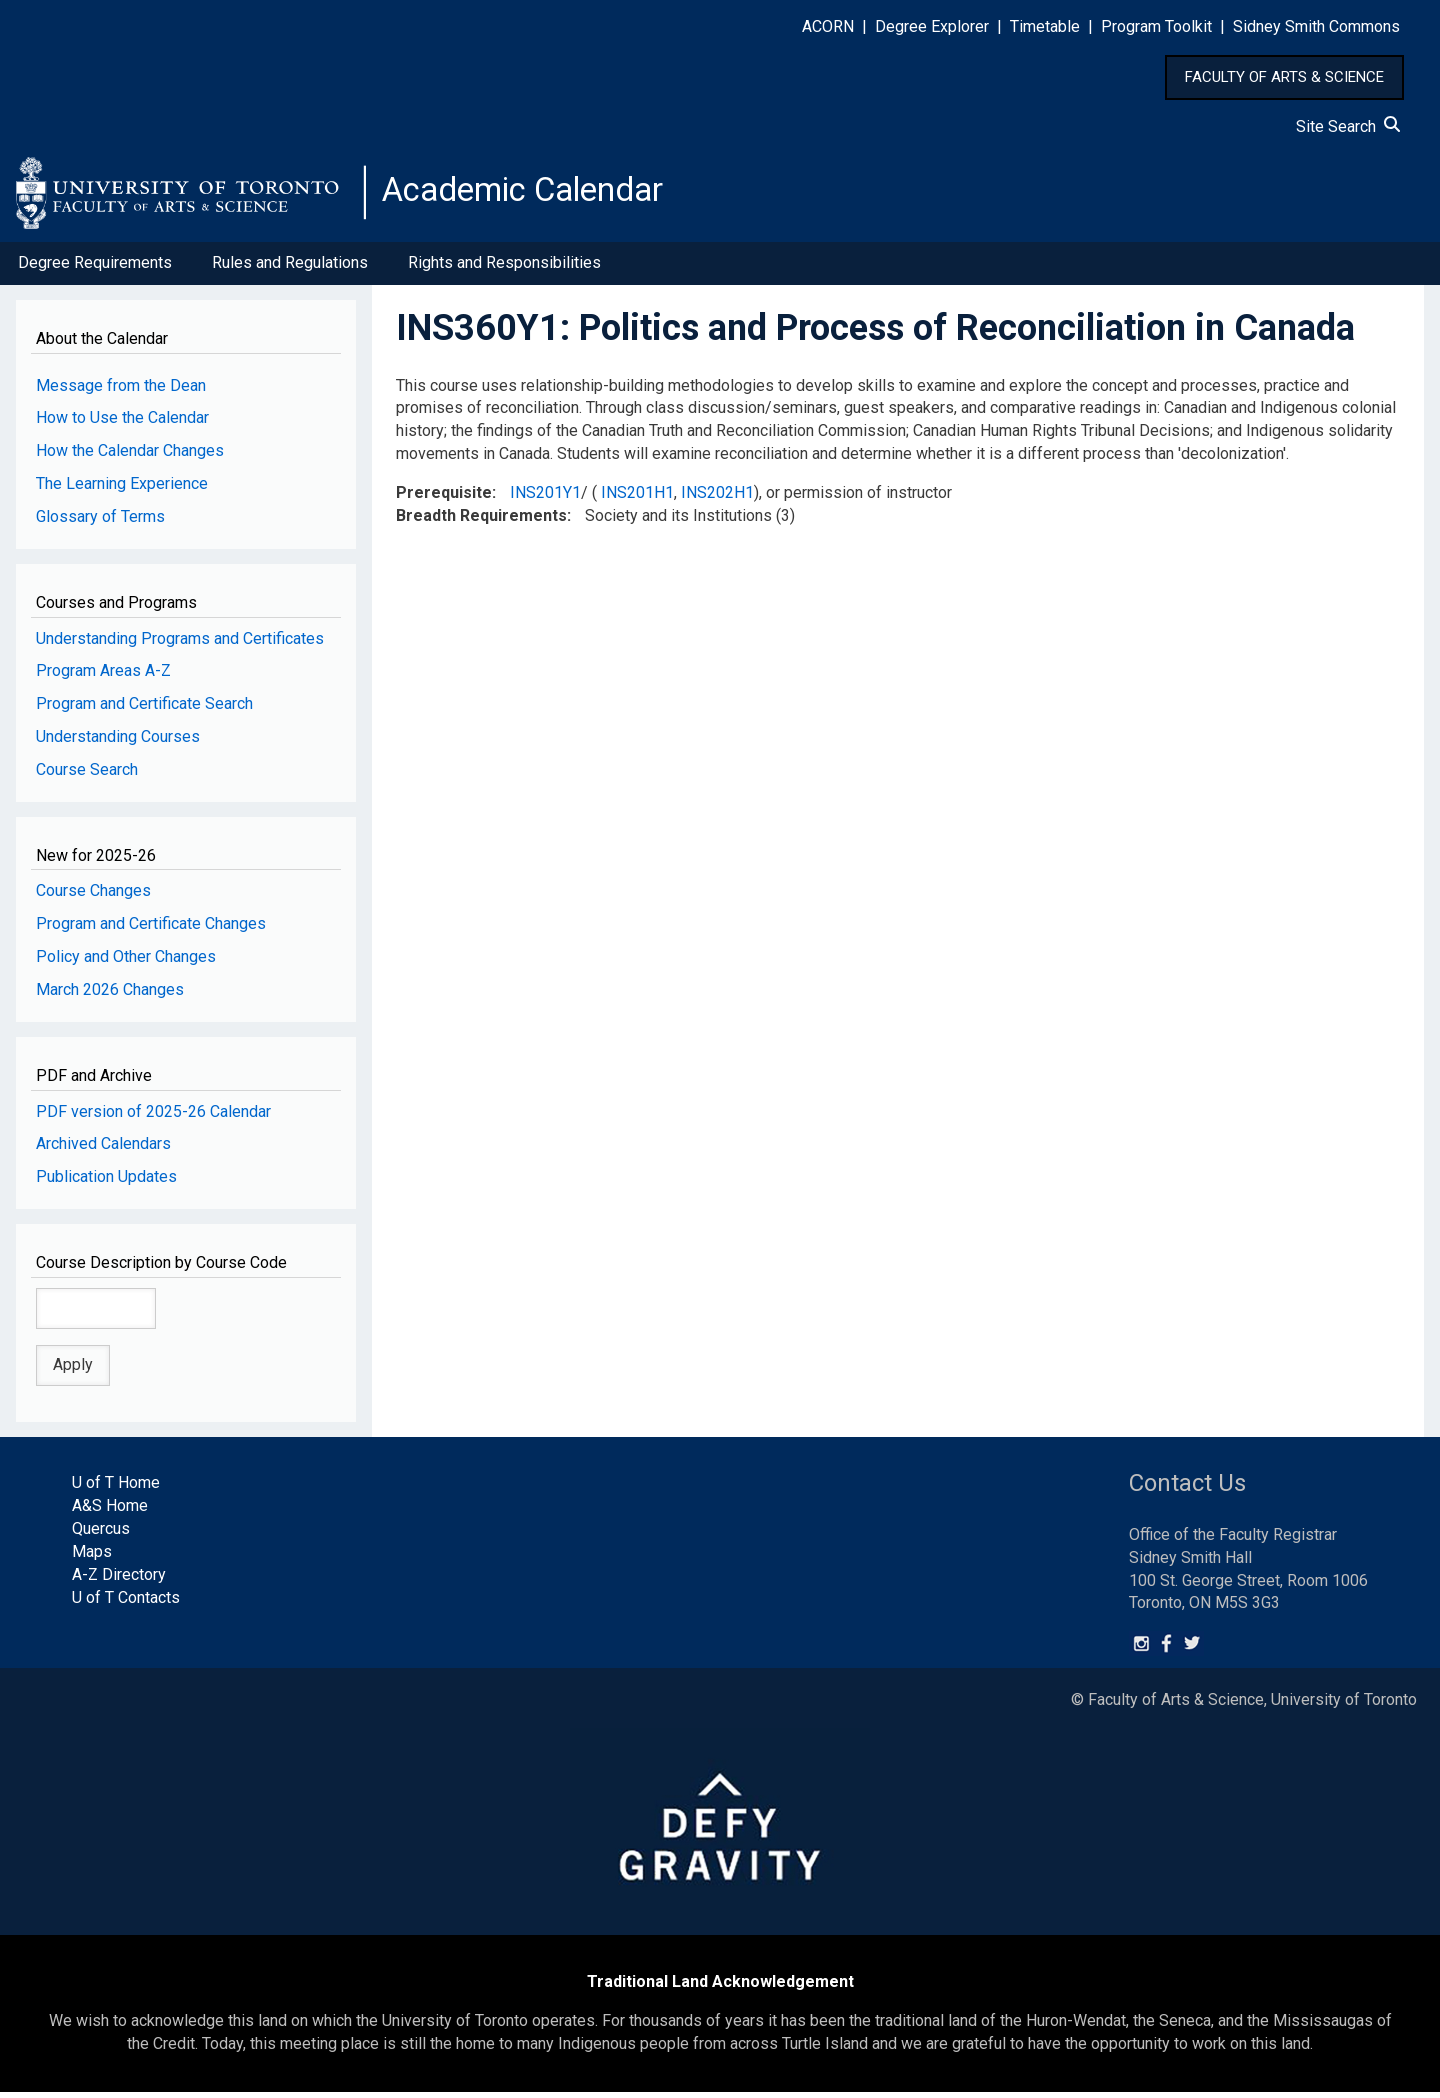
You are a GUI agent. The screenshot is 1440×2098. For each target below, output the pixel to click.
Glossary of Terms (100, 522)
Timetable (1045, 26)
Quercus (101, 1534)
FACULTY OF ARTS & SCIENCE (1284, 77)
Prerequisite (444, 498)
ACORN (828, 26)
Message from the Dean (121, 390)
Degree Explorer (932, 26)
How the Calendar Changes (130, 456)
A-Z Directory (119, 1580)
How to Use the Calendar (122, 423)
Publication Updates (106, 1182)
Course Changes (93, 896)
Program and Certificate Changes (151, 929)
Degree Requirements (95, 268)
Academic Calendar (538, 195)
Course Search (87, 775)
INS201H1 (637, 498)
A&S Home (110, 1511)
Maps (92, 1557)
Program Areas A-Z (103, 676)
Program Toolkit (1156, 26)
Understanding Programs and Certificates (180, 643)
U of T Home (116, 1488)
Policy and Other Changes (126, 962)
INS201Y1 (545, 498)
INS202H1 (717, 498)
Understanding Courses (118, 742)
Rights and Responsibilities (504, 268)
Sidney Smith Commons (1316, 26)
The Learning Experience (122, 489)
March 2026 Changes (110, 995)
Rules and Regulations (290, 268)
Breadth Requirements (481, 521)
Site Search (1348, 126)
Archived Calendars (103, 1149)
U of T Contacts (126, 1602)
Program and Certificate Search (144, 709)
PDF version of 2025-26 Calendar (153, 1116)
